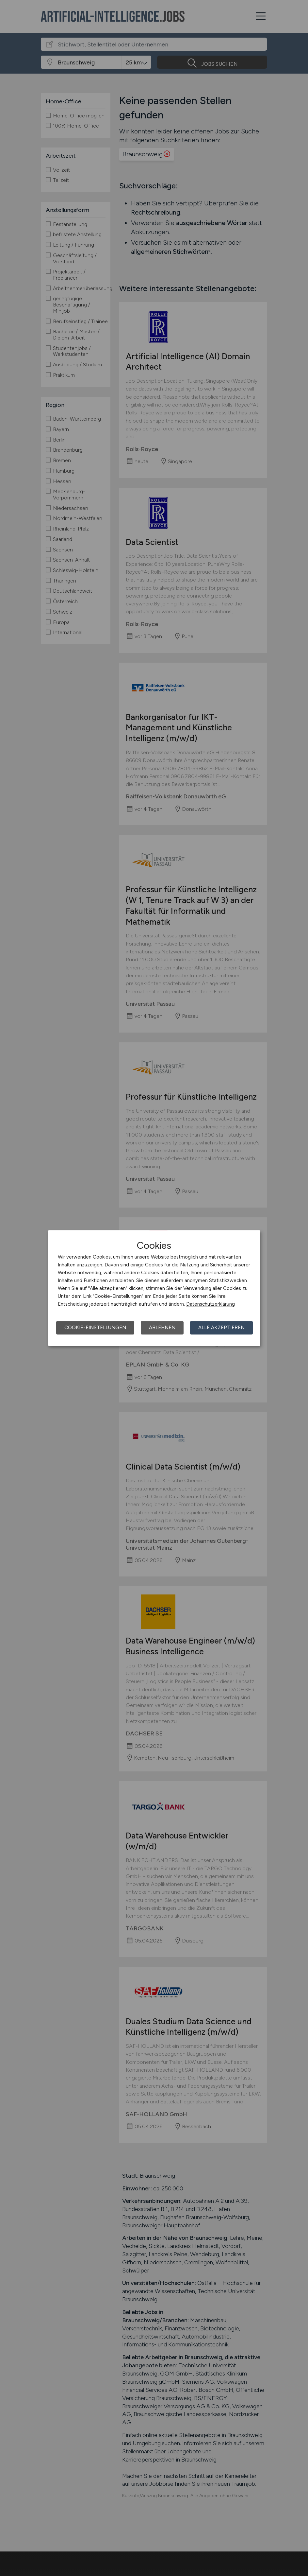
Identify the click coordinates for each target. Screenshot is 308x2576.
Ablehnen (162, 1328)
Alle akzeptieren (221, 1328)
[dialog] (154, 1288)
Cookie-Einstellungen (95, 1328)
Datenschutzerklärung (210, 1304)
